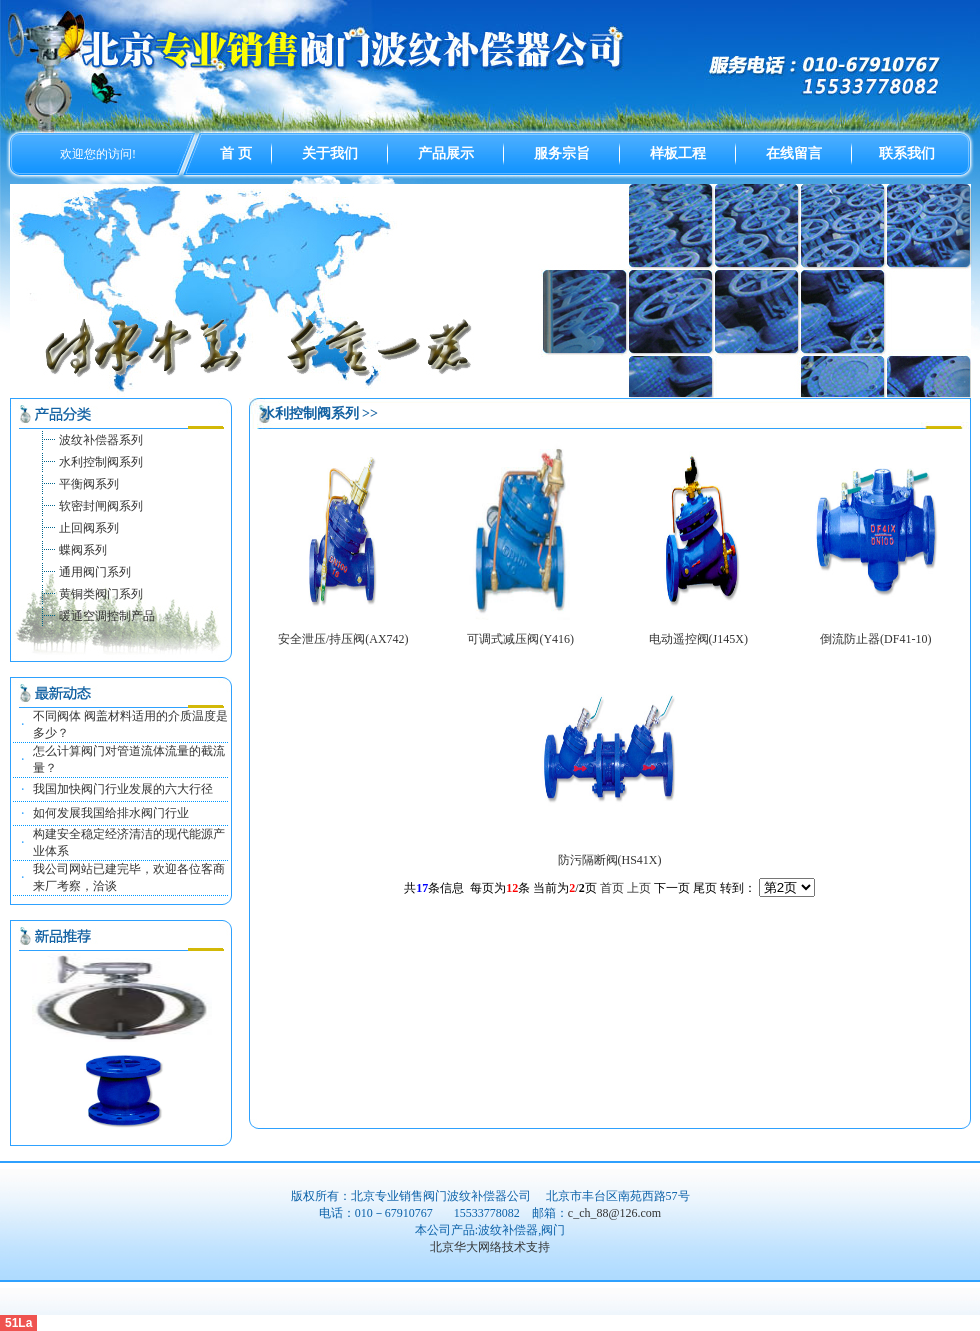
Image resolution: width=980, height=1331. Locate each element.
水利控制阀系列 (101, 462)
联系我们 (907, 153)
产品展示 (446, 153)
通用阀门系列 (95, 572)
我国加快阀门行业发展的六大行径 (123, 789)
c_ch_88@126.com (614, 1213)
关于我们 (330, 153)
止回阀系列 (89, 528)
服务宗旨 (562, 153)
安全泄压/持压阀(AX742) (343, 639)
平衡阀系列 (89, 484)
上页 (639, 888)
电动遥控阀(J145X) (698, 639)
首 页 (236, 153)
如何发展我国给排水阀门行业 (111, 813)
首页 (612, 888)
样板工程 (678, 153)
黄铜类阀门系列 (101, 594)
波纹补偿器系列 (101, 440)
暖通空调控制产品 (107, 616)
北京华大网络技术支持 (490, 1247)
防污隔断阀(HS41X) (610, 860)
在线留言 (794, 153)
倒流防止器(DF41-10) (875, 639)
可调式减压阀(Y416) (520, 639)
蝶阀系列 (83, 550)
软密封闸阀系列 (101, 506)
